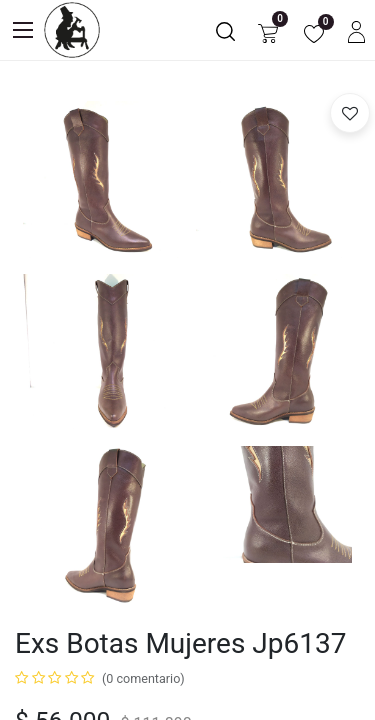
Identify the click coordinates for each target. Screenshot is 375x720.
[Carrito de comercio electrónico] (268, 30)
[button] (350, 113)
